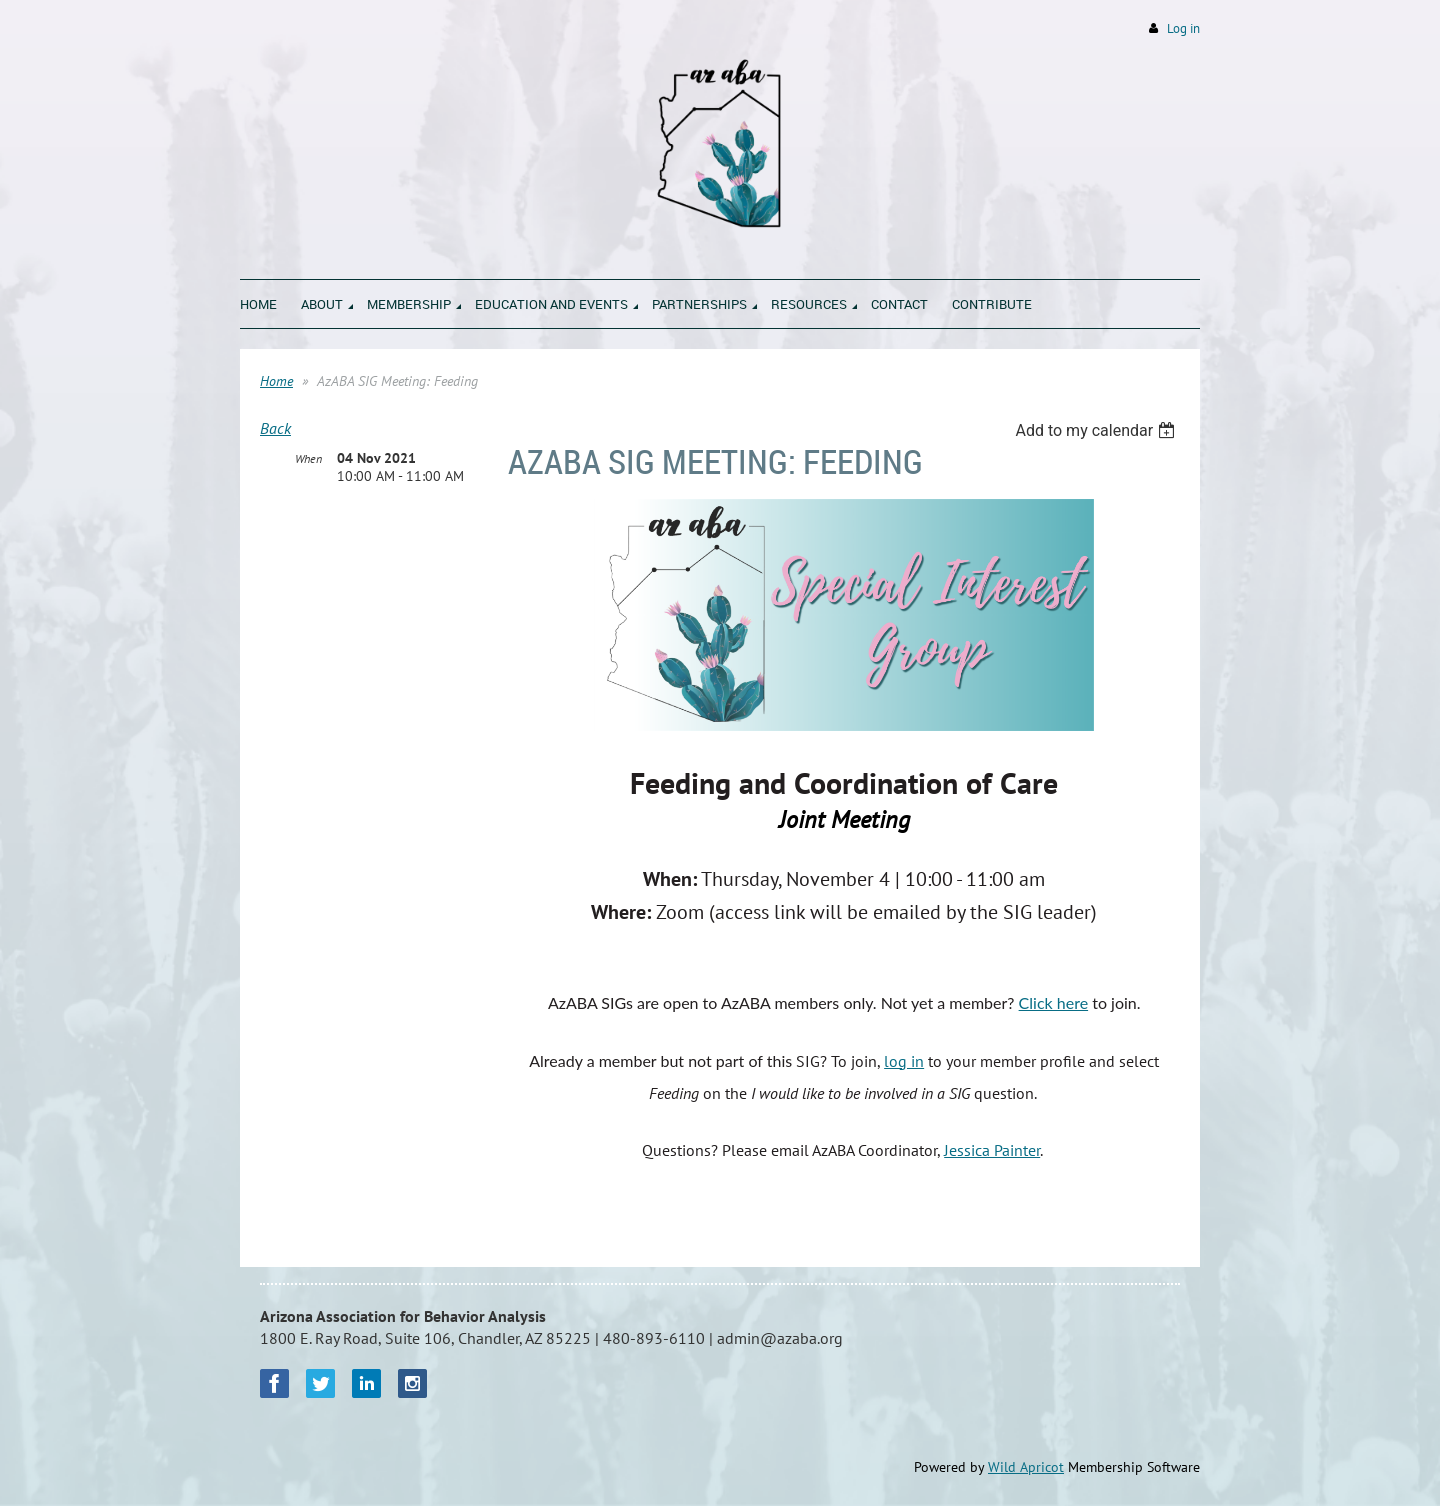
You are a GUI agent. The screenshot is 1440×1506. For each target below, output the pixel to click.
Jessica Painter (992, 1150)
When (308, 458)
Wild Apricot (1026, 1467)
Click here (1054, 1002)
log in (904, 1061)
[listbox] (1097, 430)
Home (276, 381)
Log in (1183, 28)
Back (275, 428)
